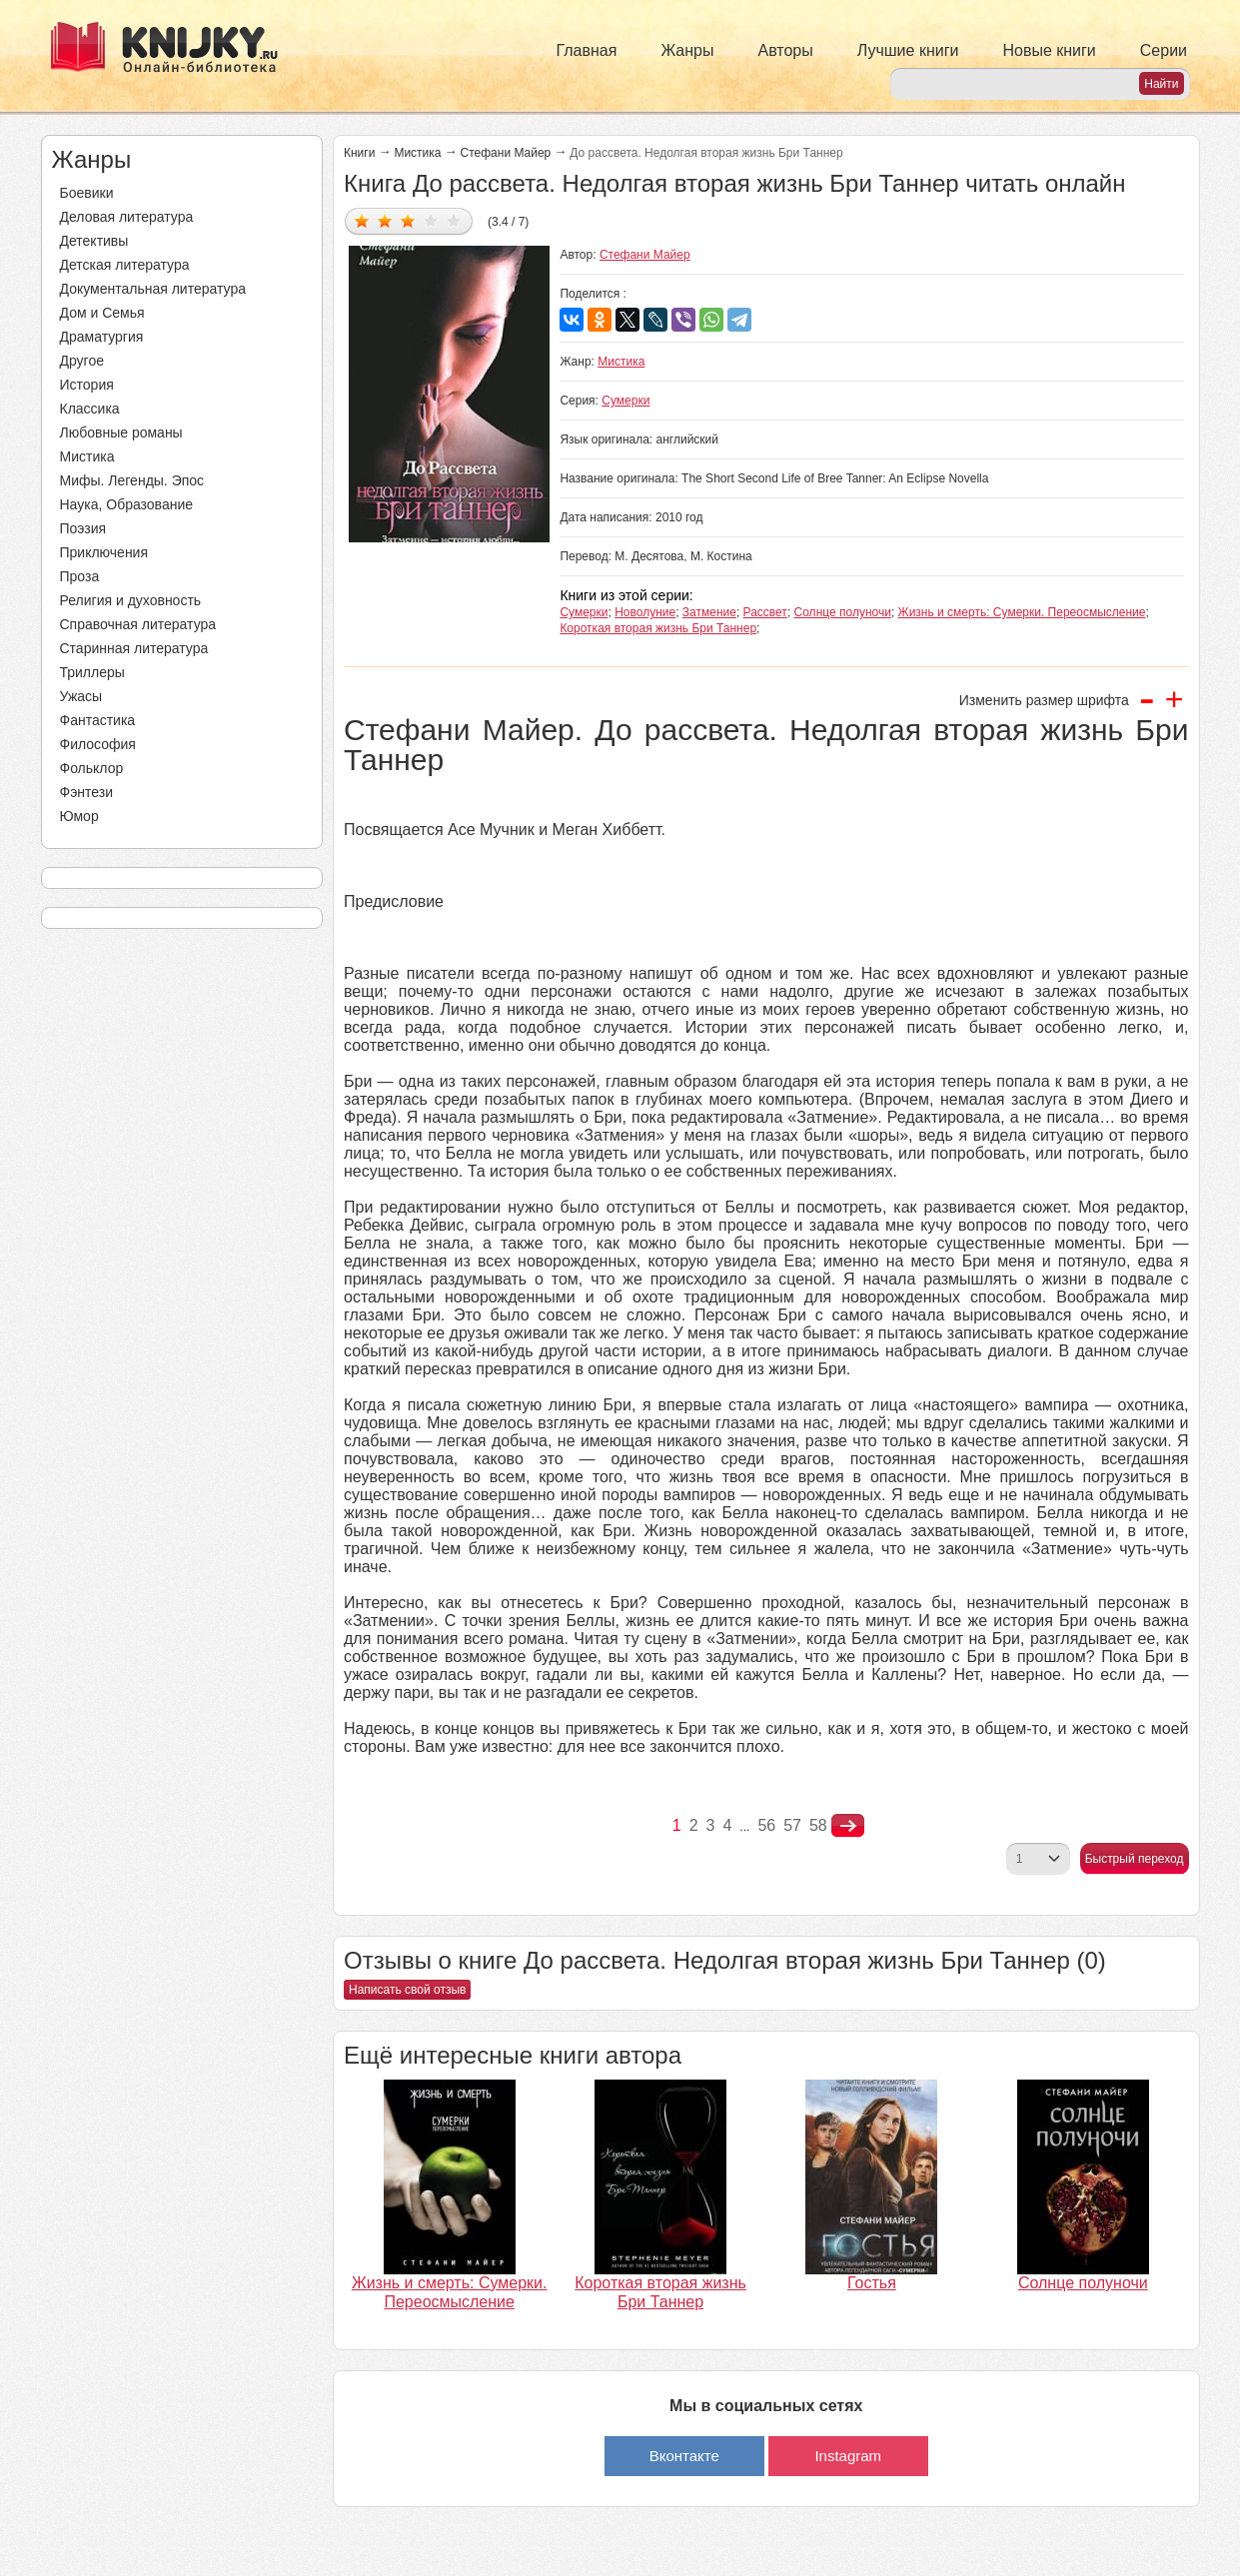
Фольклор (92, 768)
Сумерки (625, 401)
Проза (80, 576)
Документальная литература (153, 289)
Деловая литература (127, 217)
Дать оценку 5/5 (454, 220)
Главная (587, 50)
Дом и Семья (102, 313)
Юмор (79, 816)
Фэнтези (87, 792)
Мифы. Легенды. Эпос (132, 480)
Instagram (847, 2455)
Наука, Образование (127, 504)
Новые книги (1048, 50)
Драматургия (102, 337)
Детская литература (125, 265)
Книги (359, 153)
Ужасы (81, 696)
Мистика (87, 456)
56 (766, 1825)
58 (818, 1825)
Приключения (104, 552)
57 (792, 1825)
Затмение (709, 612)
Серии (1163, 50)
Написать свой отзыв (407, 1990)
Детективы (94, 241)
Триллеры (92, 672)
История (87, 385)
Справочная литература (138, 624)
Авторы (785, 50)
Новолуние (645, 612)
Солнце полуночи (842, 612)
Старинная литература (134, 648)
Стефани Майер (506, 153)
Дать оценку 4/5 (431, 220)
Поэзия (83, 528)
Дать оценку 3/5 (408, 220)
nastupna (847, 1826)
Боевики (87, 193)
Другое (82, 361)
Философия (98, 744)
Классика (90, 409)
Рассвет (765, 612)
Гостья (871, 2282)
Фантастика (98, 720)
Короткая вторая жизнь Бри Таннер (658, 628)
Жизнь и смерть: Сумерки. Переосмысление (1022, 612)
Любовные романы (121, 432)
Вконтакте (684, 2455)
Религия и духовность (131, 600)
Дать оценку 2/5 (385, 220)
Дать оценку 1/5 (362, 220)
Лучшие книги (908, 50)
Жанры (686, 50)
